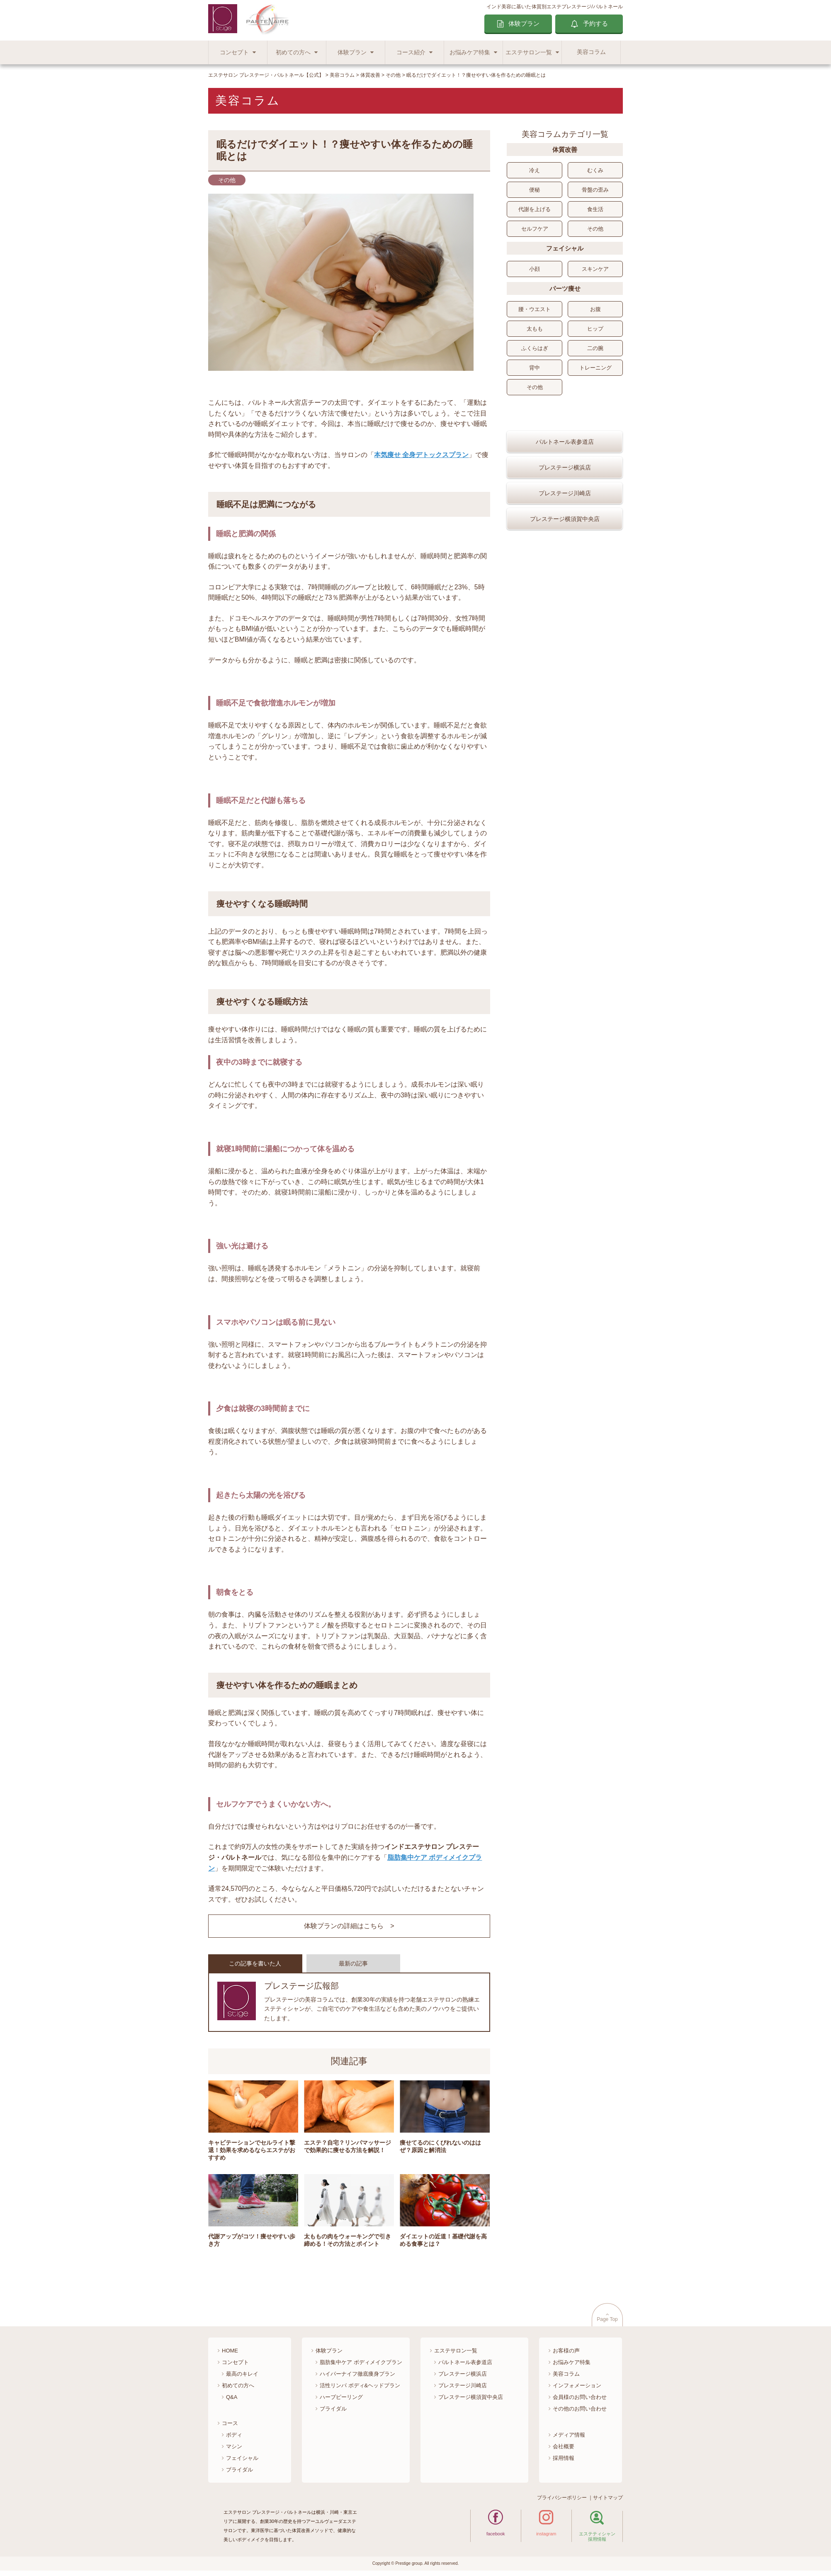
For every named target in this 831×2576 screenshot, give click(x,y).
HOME (230, 2350)
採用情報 (563, 2458)
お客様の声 (566, 2350)
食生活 (595, 209)
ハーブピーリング (341, 2397)
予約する (595, 23)
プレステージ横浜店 (565, 491)
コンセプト (234, 52)
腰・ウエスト (534, 309)
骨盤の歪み (595, 190)
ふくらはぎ (534, 348)
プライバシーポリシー (562, 2498)
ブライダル (239, 2470)
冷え (534, 170)
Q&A (231, 2397)
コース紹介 (410, 52)
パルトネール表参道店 (565, 465)
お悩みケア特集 (470, 52)
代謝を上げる (534, 209)
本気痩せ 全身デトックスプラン (421, 454)
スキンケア (595, 269)
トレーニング (595, 368)
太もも (535, 329)
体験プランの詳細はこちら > (349, 1925)
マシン (234, 2446)
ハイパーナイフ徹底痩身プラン (357, 2374)
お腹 (595, 309)
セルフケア (534, 229)
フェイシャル (242, 2458)
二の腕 (595, 348)
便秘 (534, 190)
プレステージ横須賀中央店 (565, 543)
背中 (534, 368)
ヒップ (595, 329)
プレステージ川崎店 (565, 517)
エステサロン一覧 (528, 52)
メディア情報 (569, 2435)
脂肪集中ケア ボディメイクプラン (361, 2362)
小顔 (534, 269)
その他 (595, 229)
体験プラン (523, 23)
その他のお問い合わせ (580, 2409)
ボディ (234, 2435)
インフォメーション (577, 2385)
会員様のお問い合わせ (580, 2397)
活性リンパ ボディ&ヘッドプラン (360, 2385)
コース (230, 2423)
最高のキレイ (242, 2374)
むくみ (595, 170)
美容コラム (591, 52)
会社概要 (563, 2446)
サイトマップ (608, 2498)
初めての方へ (293, 52)
